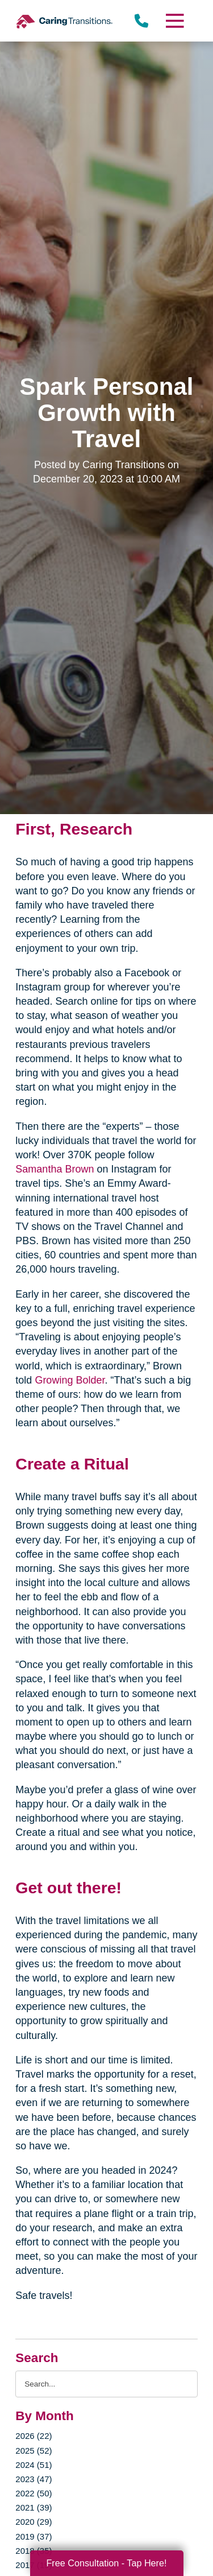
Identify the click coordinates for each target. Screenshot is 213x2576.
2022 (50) (33, 2493)
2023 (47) (33, 2479)
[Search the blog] (106, 2384)
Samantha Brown (54, 1169)
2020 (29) (33, 2522)
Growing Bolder (70, 1380)
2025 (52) (33, 2450)
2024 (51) (33, 2465)
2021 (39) (33, 2507)
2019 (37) (33, 2536)
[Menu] (174, 20)
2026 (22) (33, 2436)
